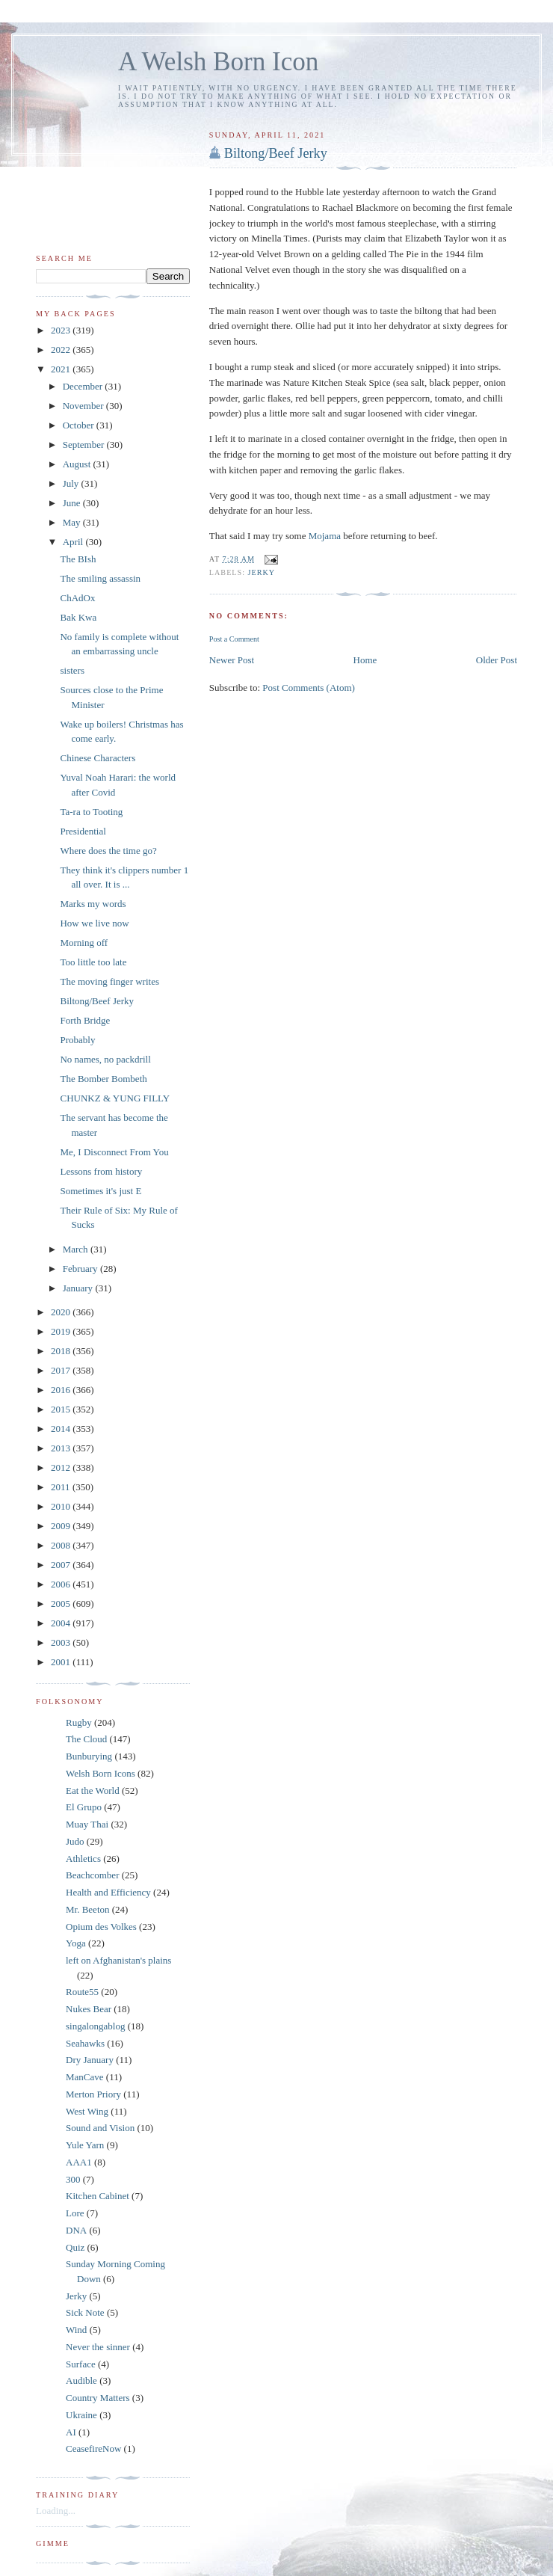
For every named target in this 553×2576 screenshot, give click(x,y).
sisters (72, 670)
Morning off (84, 942)
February (81, 1268)
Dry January (90, 2059)
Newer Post (231, 659)
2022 (61, 349)
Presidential (82, 831)
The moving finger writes (109, 981)
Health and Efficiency (108, 1892)
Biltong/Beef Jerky (275, 153)
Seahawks (85, 2043)
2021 (61, 369)
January (79, 1288)
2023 (61, 330)
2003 (61, 1642)
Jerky (262, 572)
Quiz (75, 2247)
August (78, 464)
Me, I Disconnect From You (114, 1152)
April (74, 541)
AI (71, 2432)
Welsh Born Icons (100, 1773)
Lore (75, 2213)
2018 (61, 1350)
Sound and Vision (100, 2127)
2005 (61, 1603)
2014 (61, 1428)
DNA (76, 2230)
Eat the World (93, 1790)
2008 (61, 1545)
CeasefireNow (93, 2448)
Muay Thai (87, 1824)
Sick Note (85, 2312)
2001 (61, 1661)
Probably (77, 1039)
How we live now (94, 923)
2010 (61, 1506)
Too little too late (93, 962)
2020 (61, 1312)
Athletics (83, 1858)
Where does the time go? (108, 850)
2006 (61, 1584)
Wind (76, 2329)
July (72, 483)
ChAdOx (77, 597)
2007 (61, 1564)
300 (73, 2179)
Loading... (55, 2510)
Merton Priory (93, 2094)
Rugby (79, 1722)
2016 (61, 1389)
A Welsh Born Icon (218, 61)
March (76, 1249)
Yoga (76, 1943)
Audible (81, 2380)
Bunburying (89, 1756)
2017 (61, 1370)
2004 (61, 1623)
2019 (61, 1331)
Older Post (496, 659)
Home (365, 659)
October (79, 425)
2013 (61, 1448)
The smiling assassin (100, 578)
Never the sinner (98, 2346)
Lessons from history (101, 1171)
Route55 (82, 1991)
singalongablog (95, 2026)
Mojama (326, 535)
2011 (61, 1487)
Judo (75, 1841)
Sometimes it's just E (100, 1190)
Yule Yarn (85, 2145)
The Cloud (86, 1739)
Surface (81, 2364)
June (73, 502)
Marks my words (93, 903)
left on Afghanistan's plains (118, 1960)
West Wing (87, 2111)
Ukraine (81, 2414)
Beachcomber (92, 1875)
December (84, 386)
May (73, 522)
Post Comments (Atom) (308, 687)
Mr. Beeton (88, 1909)
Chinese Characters (97, 757)
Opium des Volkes (101, 1926)
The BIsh (78, 559)
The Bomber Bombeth (103, 1078)
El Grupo (84, 1807)
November (84, 405)
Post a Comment (234, 639)
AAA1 (79, 2162)
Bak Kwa (78, 617)
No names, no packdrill (105, 1059)
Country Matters (98, 2397)
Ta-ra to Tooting (91, 811)
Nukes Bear (88, 2008)
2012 (61, 1467)
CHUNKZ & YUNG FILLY (115, 1098)
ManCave (85, 2076)
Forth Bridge (85, 1020)
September (85, 444)
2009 (61, 1525)
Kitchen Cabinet (97, 2195)
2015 (61, 1409)
